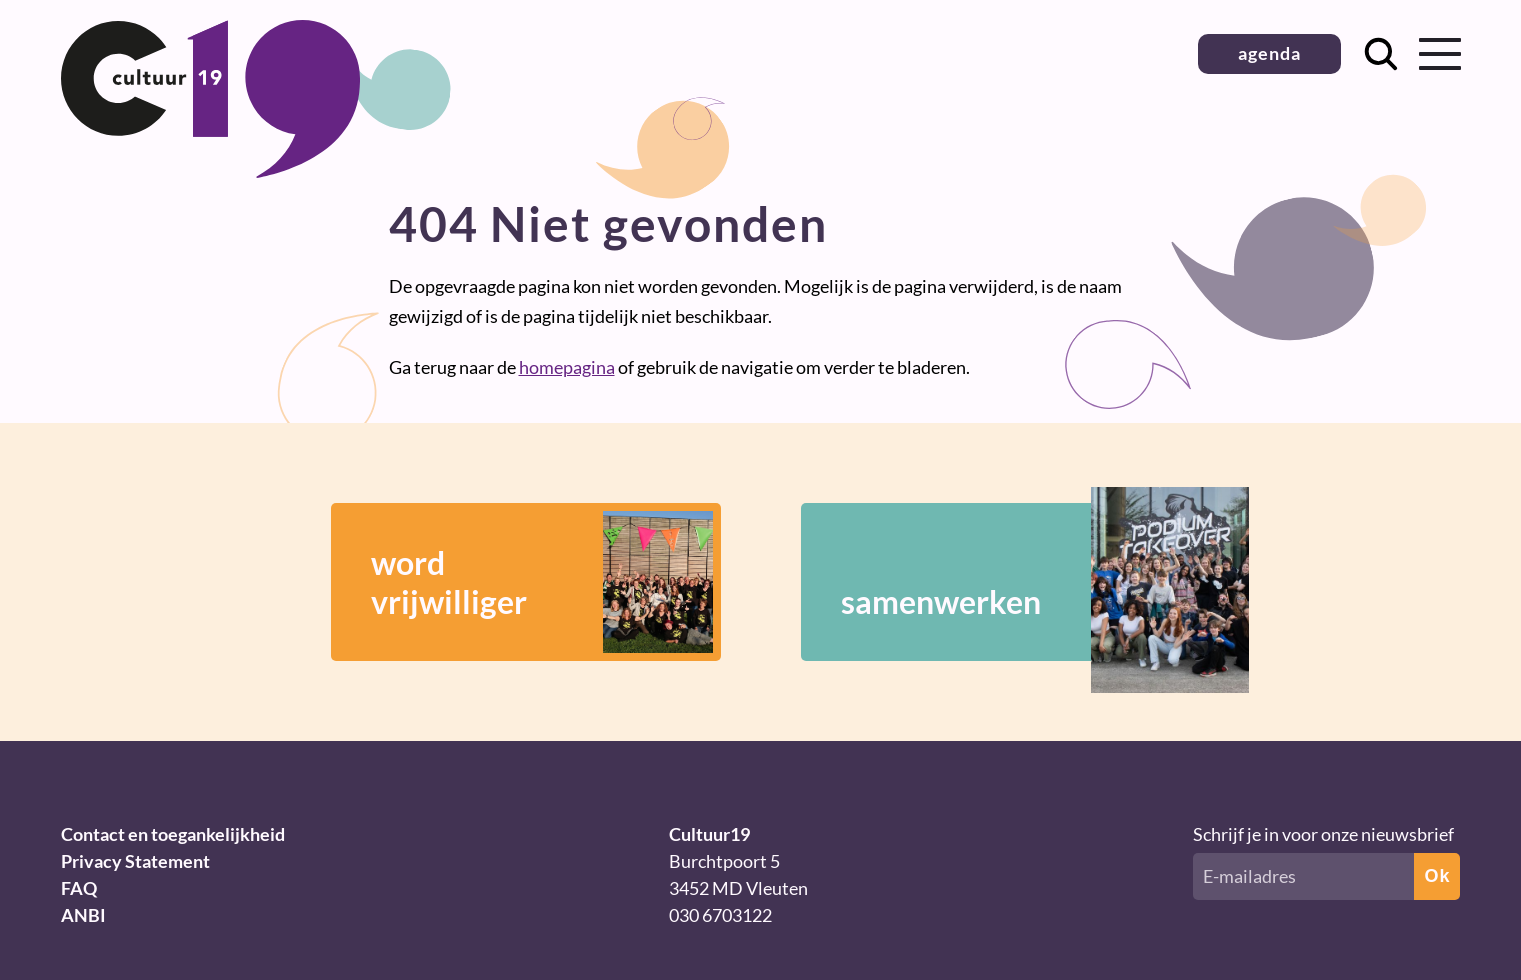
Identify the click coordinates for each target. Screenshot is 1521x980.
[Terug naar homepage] (211, 171)
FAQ (79, 888)
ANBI (83, 915)
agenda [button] (1269, 53)
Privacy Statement (135, 861)
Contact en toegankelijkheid (173, 834)
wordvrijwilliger (542, 582)
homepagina (567, 367)
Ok (1437, 876)
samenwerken (1016, 582)
